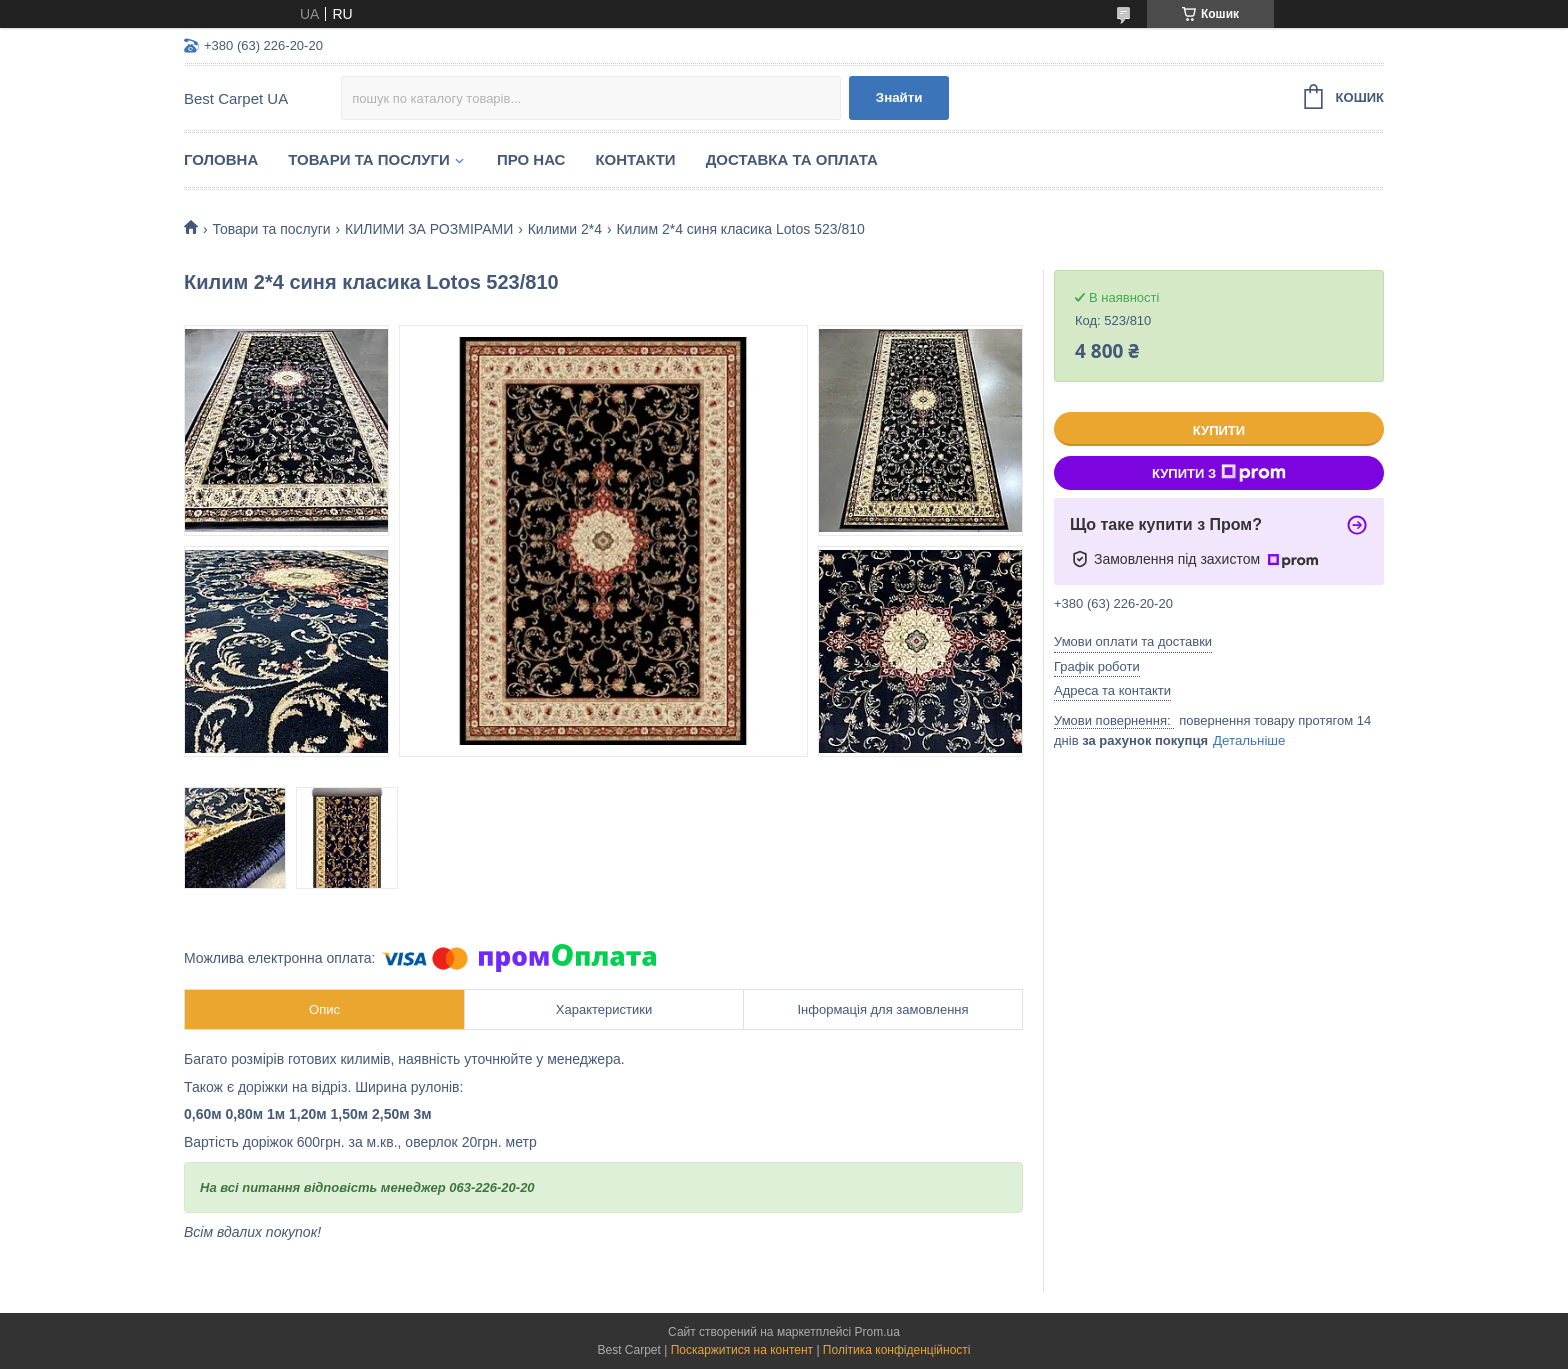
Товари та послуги (369, 159)
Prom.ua (877, 1332)
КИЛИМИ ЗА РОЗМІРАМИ (429, 229)
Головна (221, 159)
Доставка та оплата (792, 159)
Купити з (1219, 473)
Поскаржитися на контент (742, 1350)
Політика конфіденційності (897, 1350)
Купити (1219, 430)
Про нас (531, 159)
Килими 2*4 (565, 229)
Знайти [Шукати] (899, 97)
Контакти (635, 159)
